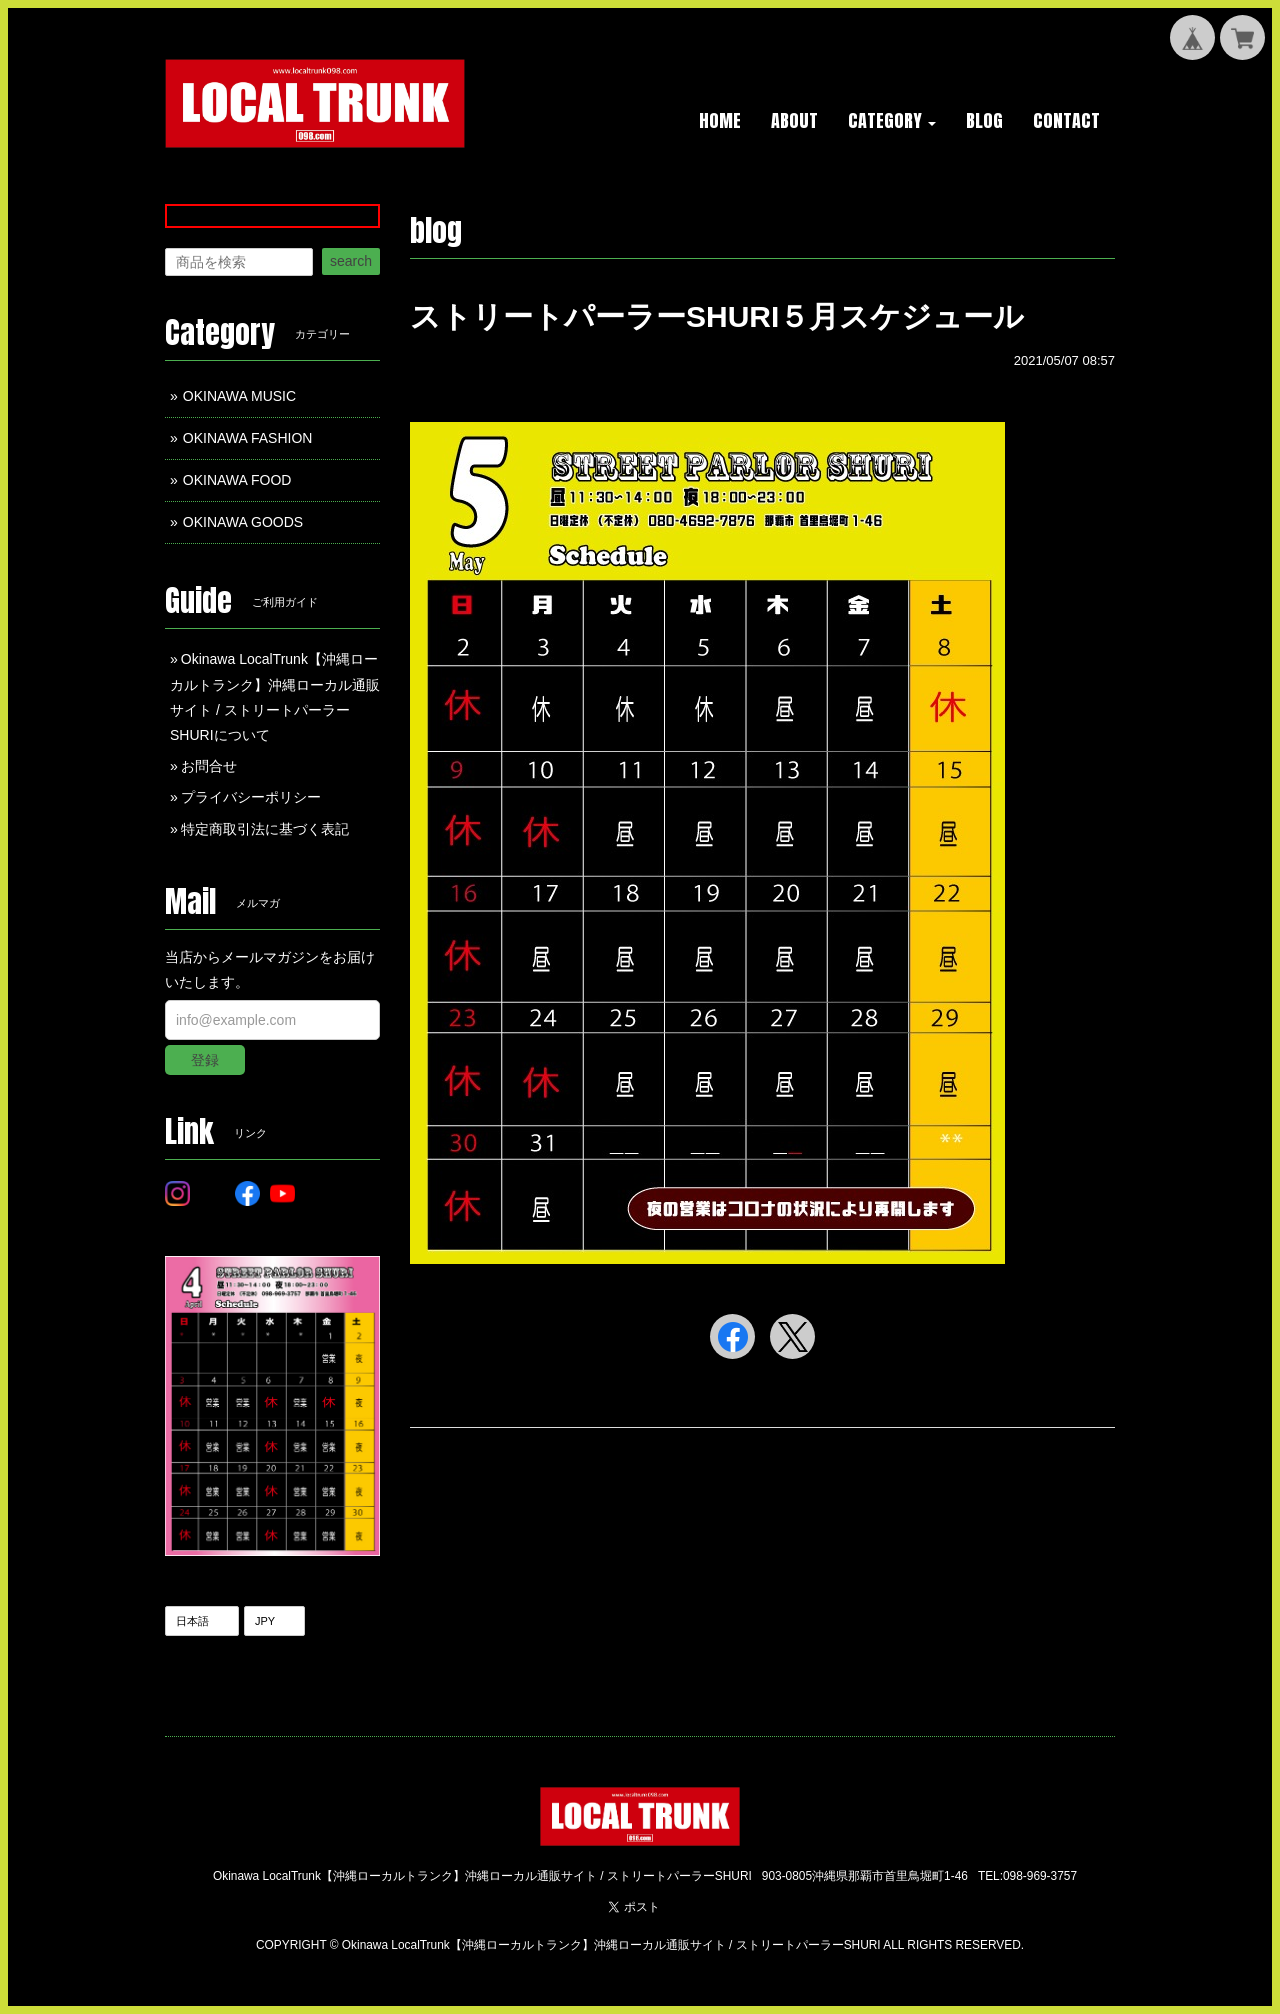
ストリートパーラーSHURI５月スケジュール (717, 316)
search (351, 261)
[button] (892, 122)
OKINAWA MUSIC (239, 396)
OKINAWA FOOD (237, 480)
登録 (205, 1060)
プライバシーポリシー (251, 797)
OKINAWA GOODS (243, 522)
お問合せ (209, 766)
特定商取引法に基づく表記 (265, 829)
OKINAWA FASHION (248, 438)
